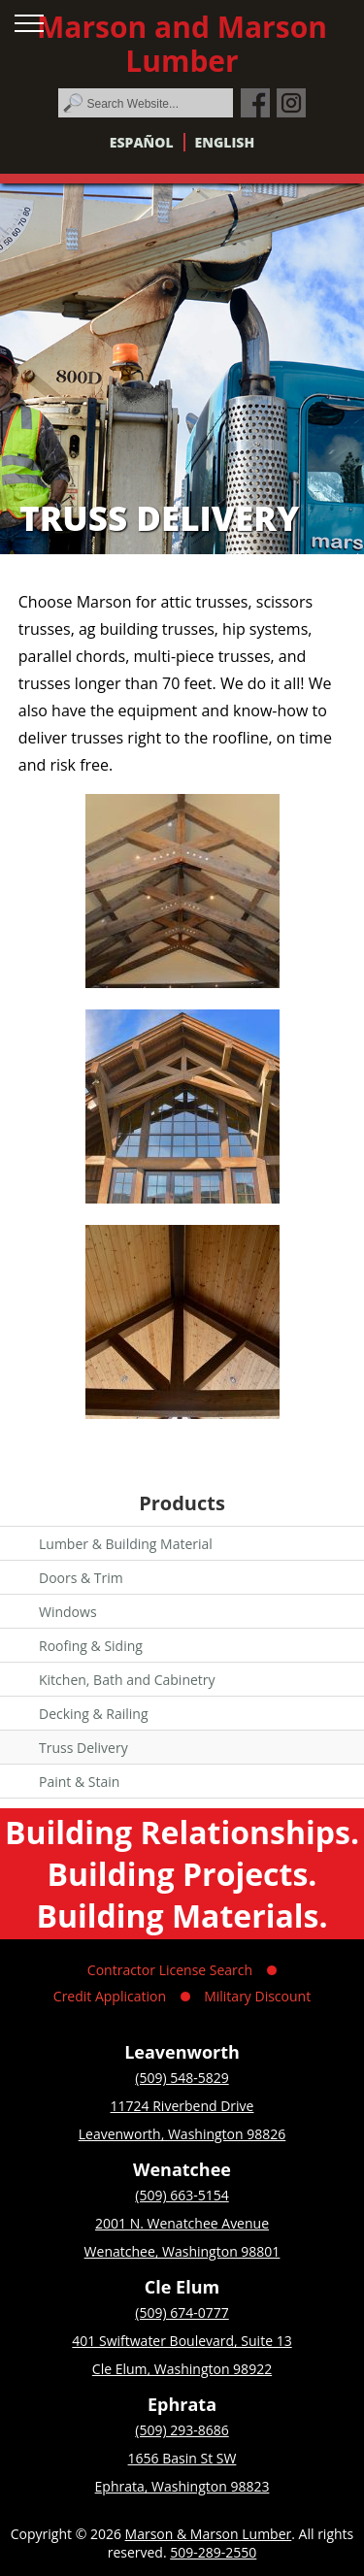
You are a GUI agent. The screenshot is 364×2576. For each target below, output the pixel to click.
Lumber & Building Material (126, 1544)
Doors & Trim (81, 1578)
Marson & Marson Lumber (208, 2534)
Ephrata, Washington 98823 (182, 2486)
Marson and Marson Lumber (182, 44)
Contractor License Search (169, 1970)
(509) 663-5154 (181, 2195)
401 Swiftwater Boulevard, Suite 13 (181, 2340)
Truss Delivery (83, 1747)
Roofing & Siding (91, 1645)
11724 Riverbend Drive (182, 2106)
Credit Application (109, 1996)
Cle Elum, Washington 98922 (182, 2369)
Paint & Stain (79, 1781)
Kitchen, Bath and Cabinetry (127, 1679)
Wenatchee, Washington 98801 (182, 2251)
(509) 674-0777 (181, 2312)
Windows (68, 1611)
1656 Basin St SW (182, 2458)
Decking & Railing (94, 1713)
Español (142, 142)
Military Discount (257, 1996)
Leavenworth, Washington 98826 (182, 2134)
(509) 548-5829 (181, 2077)
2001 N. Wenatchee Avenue (182, 2223)
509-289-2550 (213, 2552)
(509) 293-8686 (181, 2430)
